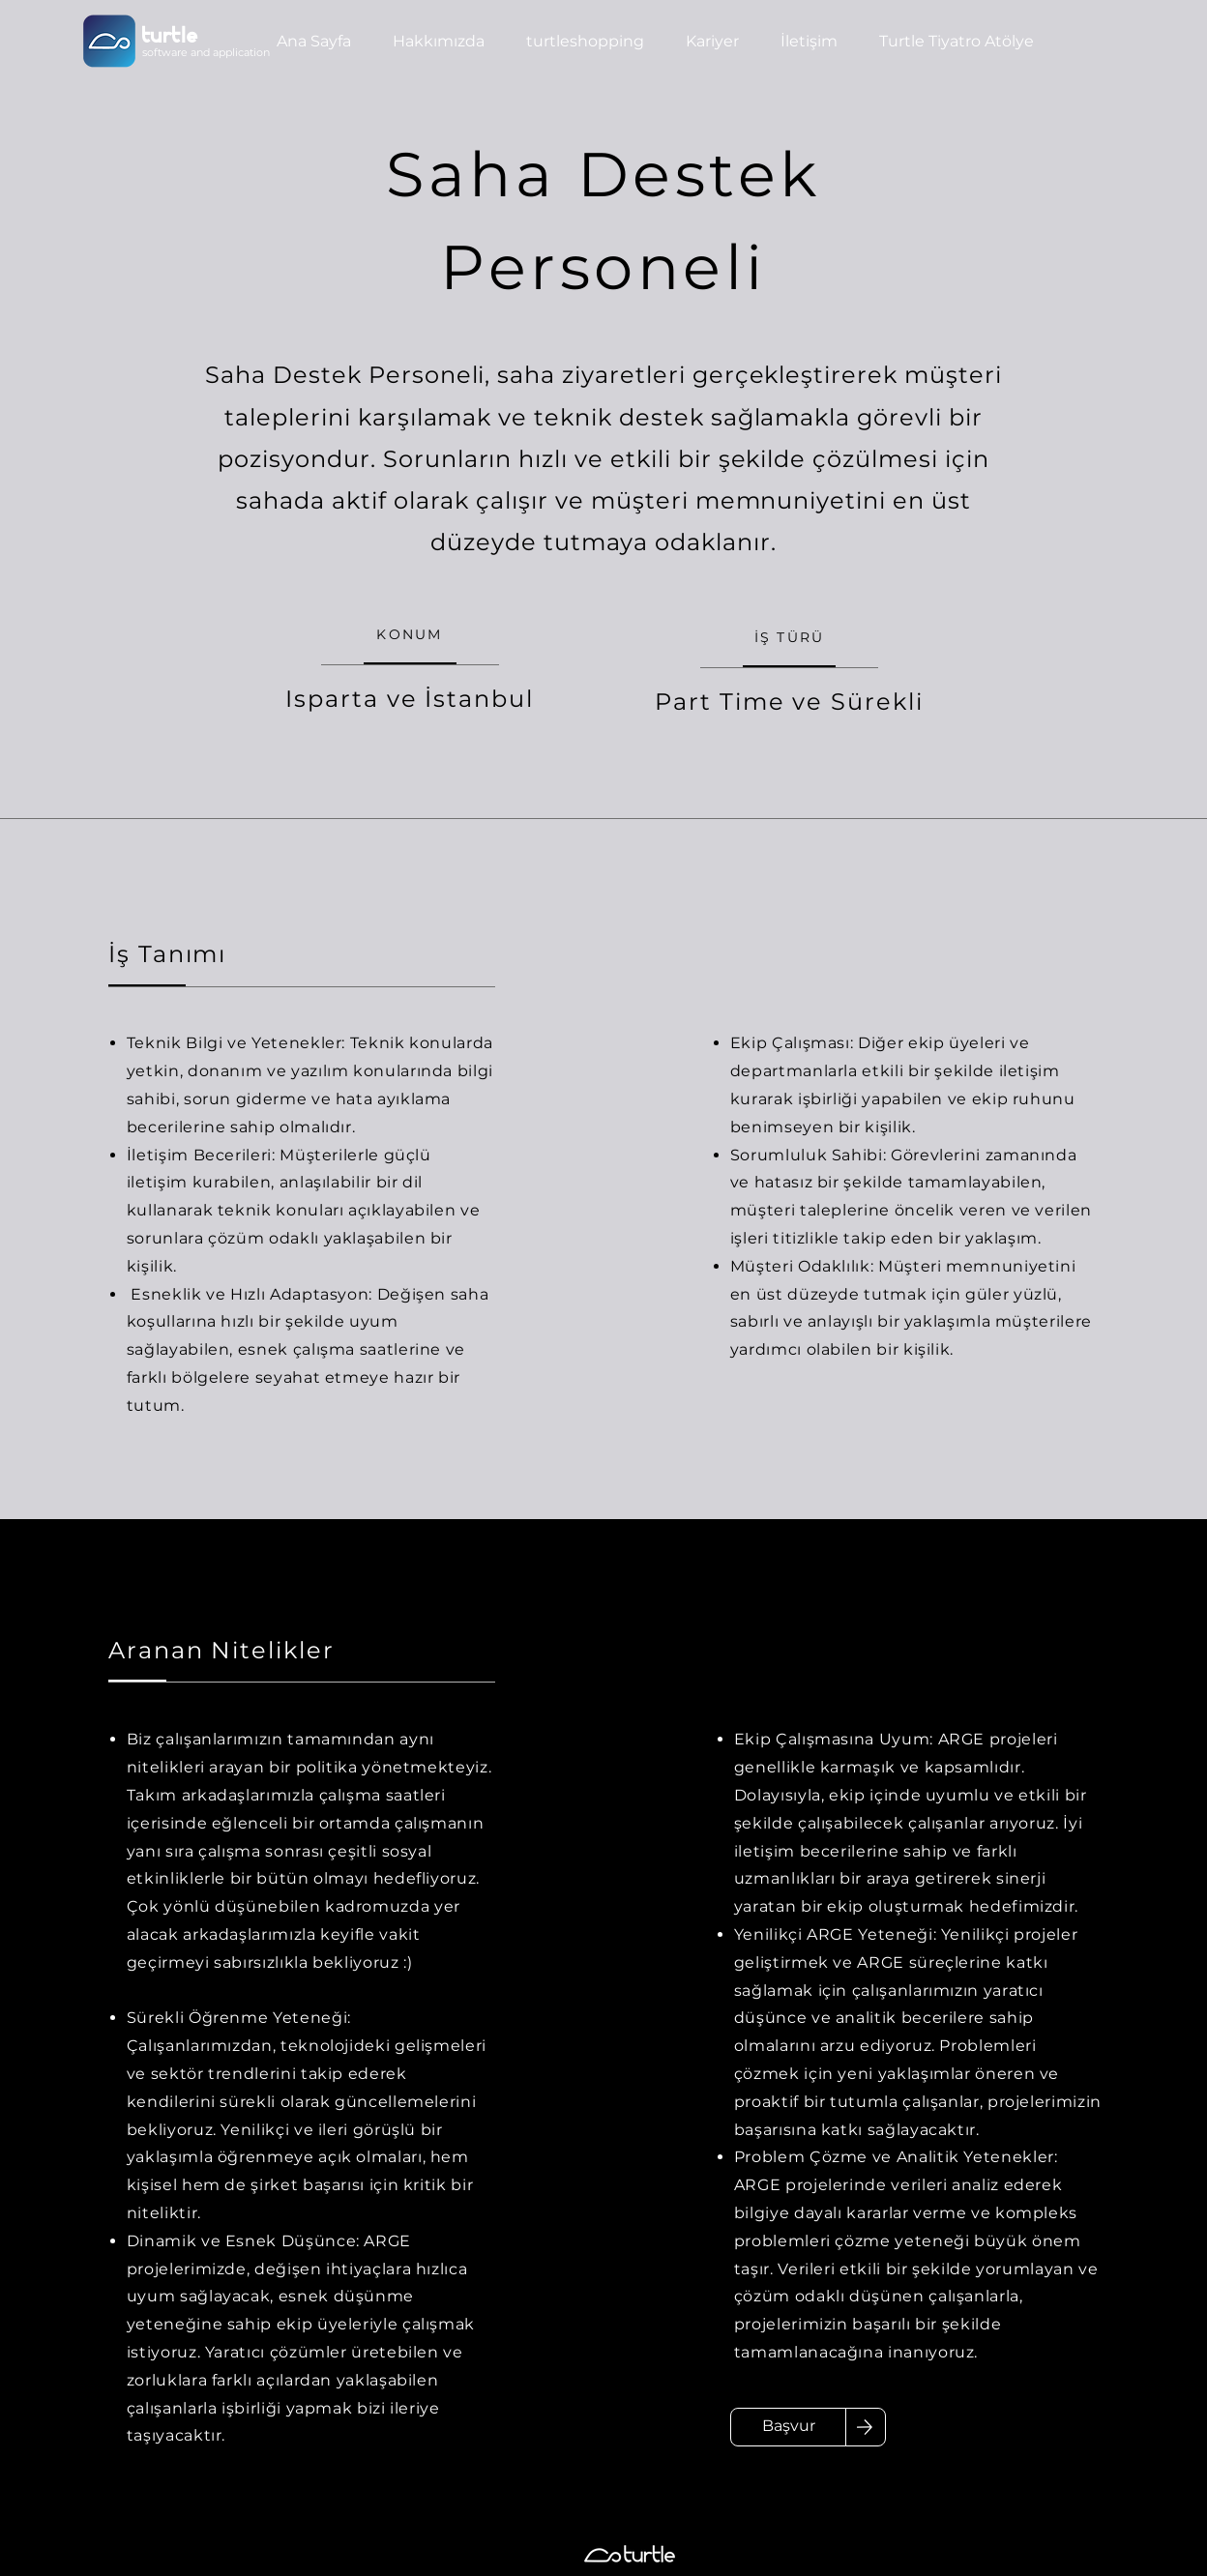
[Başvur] (788, 2427)
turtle (170, 37)
